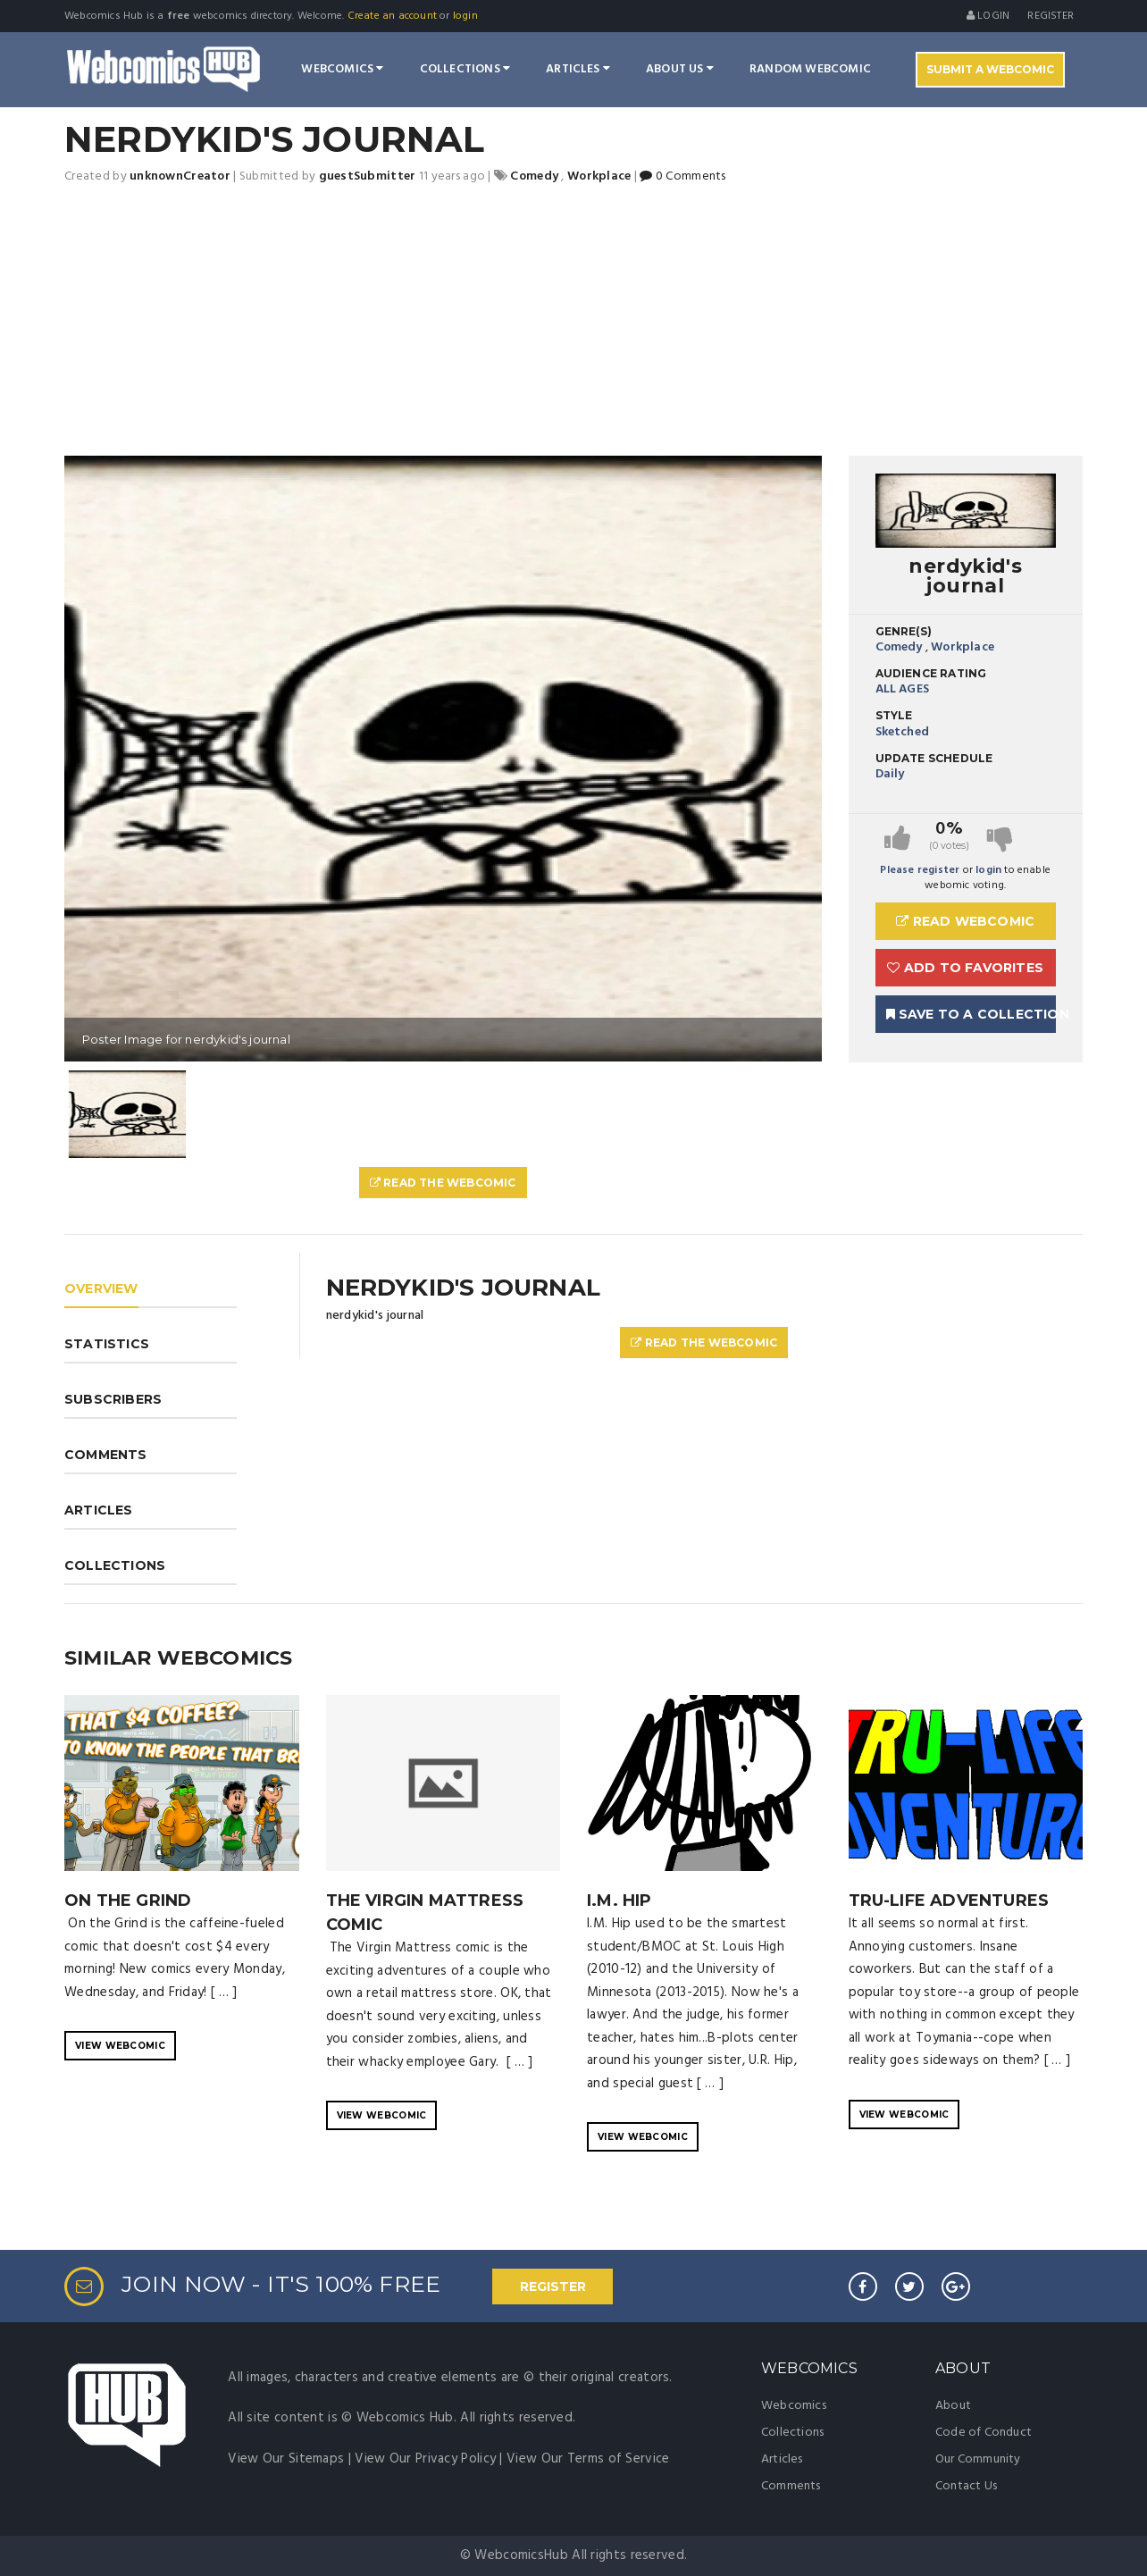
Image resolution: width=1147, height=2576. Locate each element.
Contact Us (966, 2486)
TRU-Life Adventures (949, 1900)
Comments (791, 2486)
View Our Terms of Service (588, 2459)
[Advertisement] (573, 322)
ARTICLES (98, 1510)
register (1050, 16)
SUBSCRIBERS (113, 1399)
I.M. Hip (619, 1900)
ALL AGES (902, 689)
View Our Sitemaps (286, 2459)
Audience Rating (931, 673)
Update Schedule (934, 758)
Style (894, 715)
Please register (919, 870)
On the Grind (127, 1900)
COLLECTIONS (114, 1565)
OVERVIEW (101, 1288)
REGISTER (553, 2286)
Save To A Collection (971, 1014)
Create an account (392, 16)
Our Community (978, 2459)
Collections (465, 69)
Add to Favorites (965, 968)
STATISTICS (106, 1344)
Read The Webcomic (443, 1182)
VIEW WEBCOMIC (120, 2046)
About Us (680, 69)
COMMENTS (105, 1455)
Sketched (902, 732)
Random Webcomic (810, 69)
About (953, 2406)
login (465, 16)
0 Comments (682, 176)
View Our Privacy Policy (425, 2459)
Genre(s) (904, 631)
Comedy (899, 647)
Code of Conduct (983, 2432)
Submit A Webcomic (990, 69)
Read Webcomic (965, 921)
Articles (578, 69)
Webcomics (342, 69)
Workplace (962, 647)
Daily (890, 774)
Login (988, 16)
